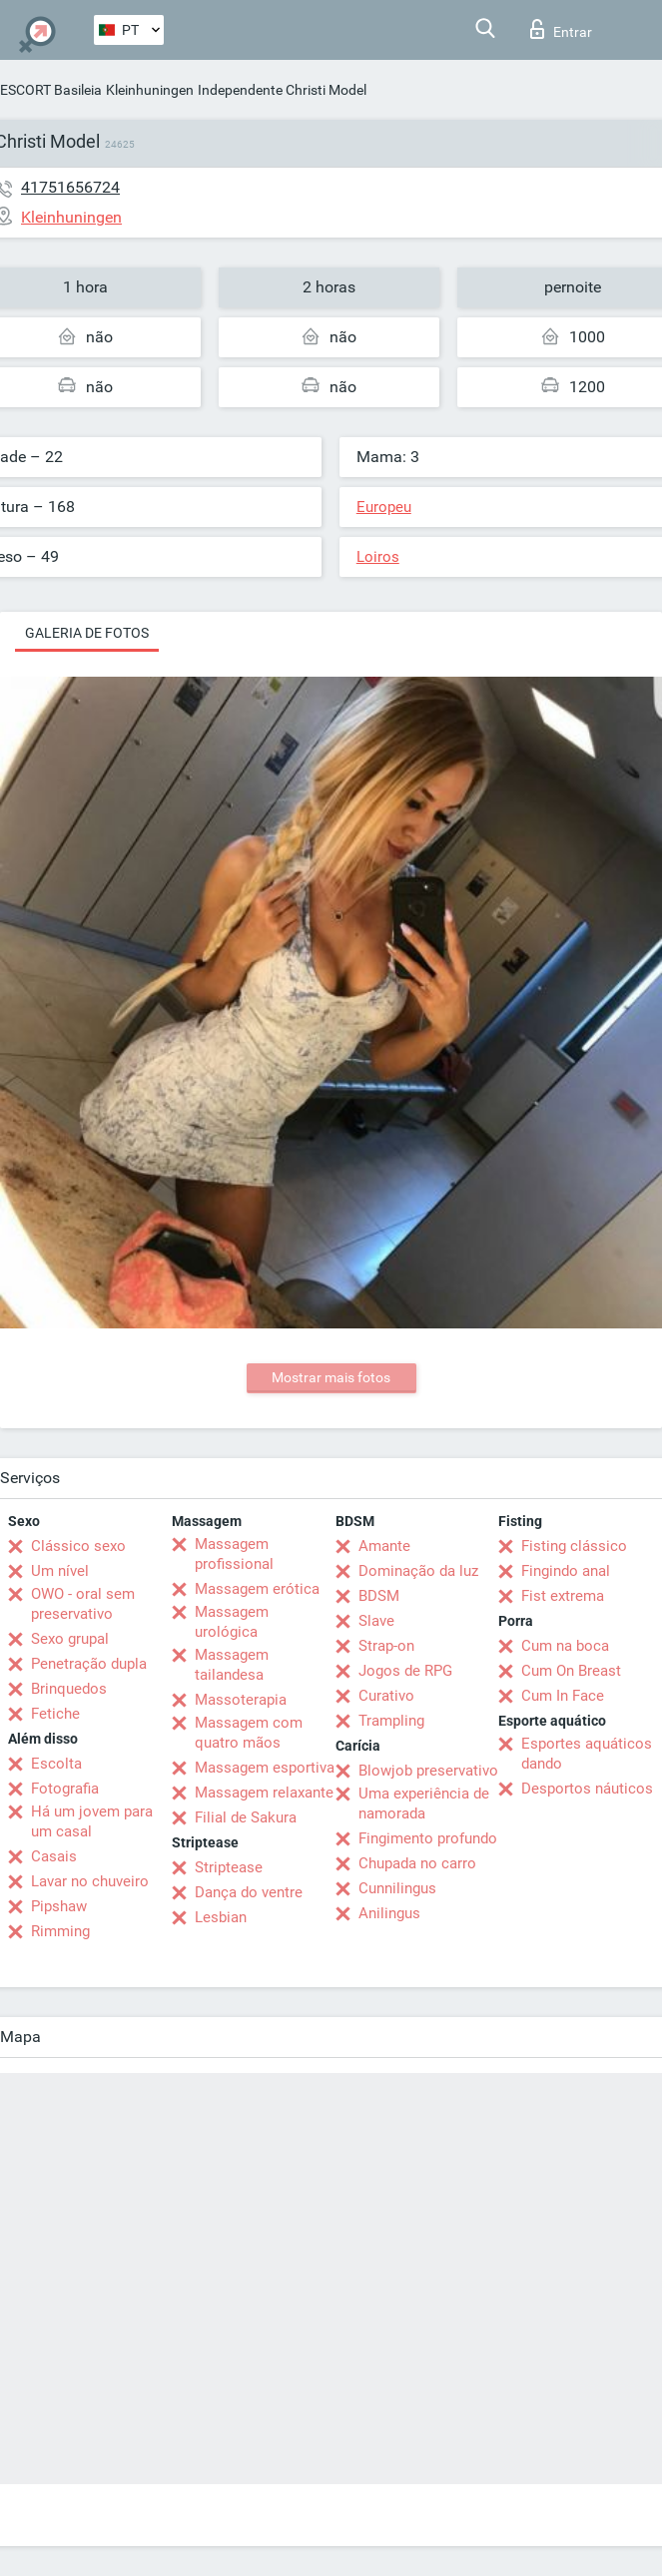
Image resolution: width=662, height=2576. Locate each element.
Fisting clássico (574, 1546)
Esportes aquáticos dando (586, 1754)
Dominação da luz (418, 1571)
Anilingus (389, 1913)
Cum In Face (562, 1696)
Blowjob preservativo (428, 1771)
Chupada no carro (417, 1863)
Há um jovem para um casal (92, 1821)
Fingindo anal (565, 1571)
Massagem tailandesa (232, 1665)
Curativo (386, 1696)
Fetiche (55, 1714)
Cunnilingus (397, 1888)
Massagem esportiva (264, 1768)
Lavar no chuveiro (90, 1881)
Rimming (60, 1931)
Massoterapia (241, 1700)
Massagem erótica (257, 1589)
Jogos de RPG (405, 1671)
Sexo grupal (70, 1639)
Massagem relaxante (264, 1793)
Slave (376, 1621)
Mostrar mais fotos (331, 1377)
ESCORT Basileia (51, 90)
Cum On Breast (571, 1671)
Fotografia (65, 1789)
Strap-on (386, 1646)
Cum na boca (565, 1646)
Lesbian (221, 1917)
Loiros (377, 557)
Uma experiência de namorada (423, 1803)
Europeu (383, 507)
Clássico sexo (78, 1546)
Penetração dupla (89, 1664)
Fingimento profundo (427, 1838)
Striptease (229, 1867)
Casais (54, 1856)
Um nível (60, 1571)
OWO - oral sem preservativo (83, 1604)
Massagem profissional (234, 1554)
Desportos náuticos (587, 1789)
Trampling (391, 1721)
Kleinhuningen (150, 90)
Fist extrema (562, 1596)
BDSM (378, 1596)
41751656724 (70, 187)
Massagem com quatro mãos (249, 1733)
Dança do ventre (249, 1892)
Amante (384, 1546)
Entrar (561, 29)
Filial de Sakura (246, 1817)
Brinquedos (69, 1689)
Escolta (56, 1764)
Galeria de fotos (87, 633)
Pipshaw (59, 1906)
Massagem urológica (232, 1622)
